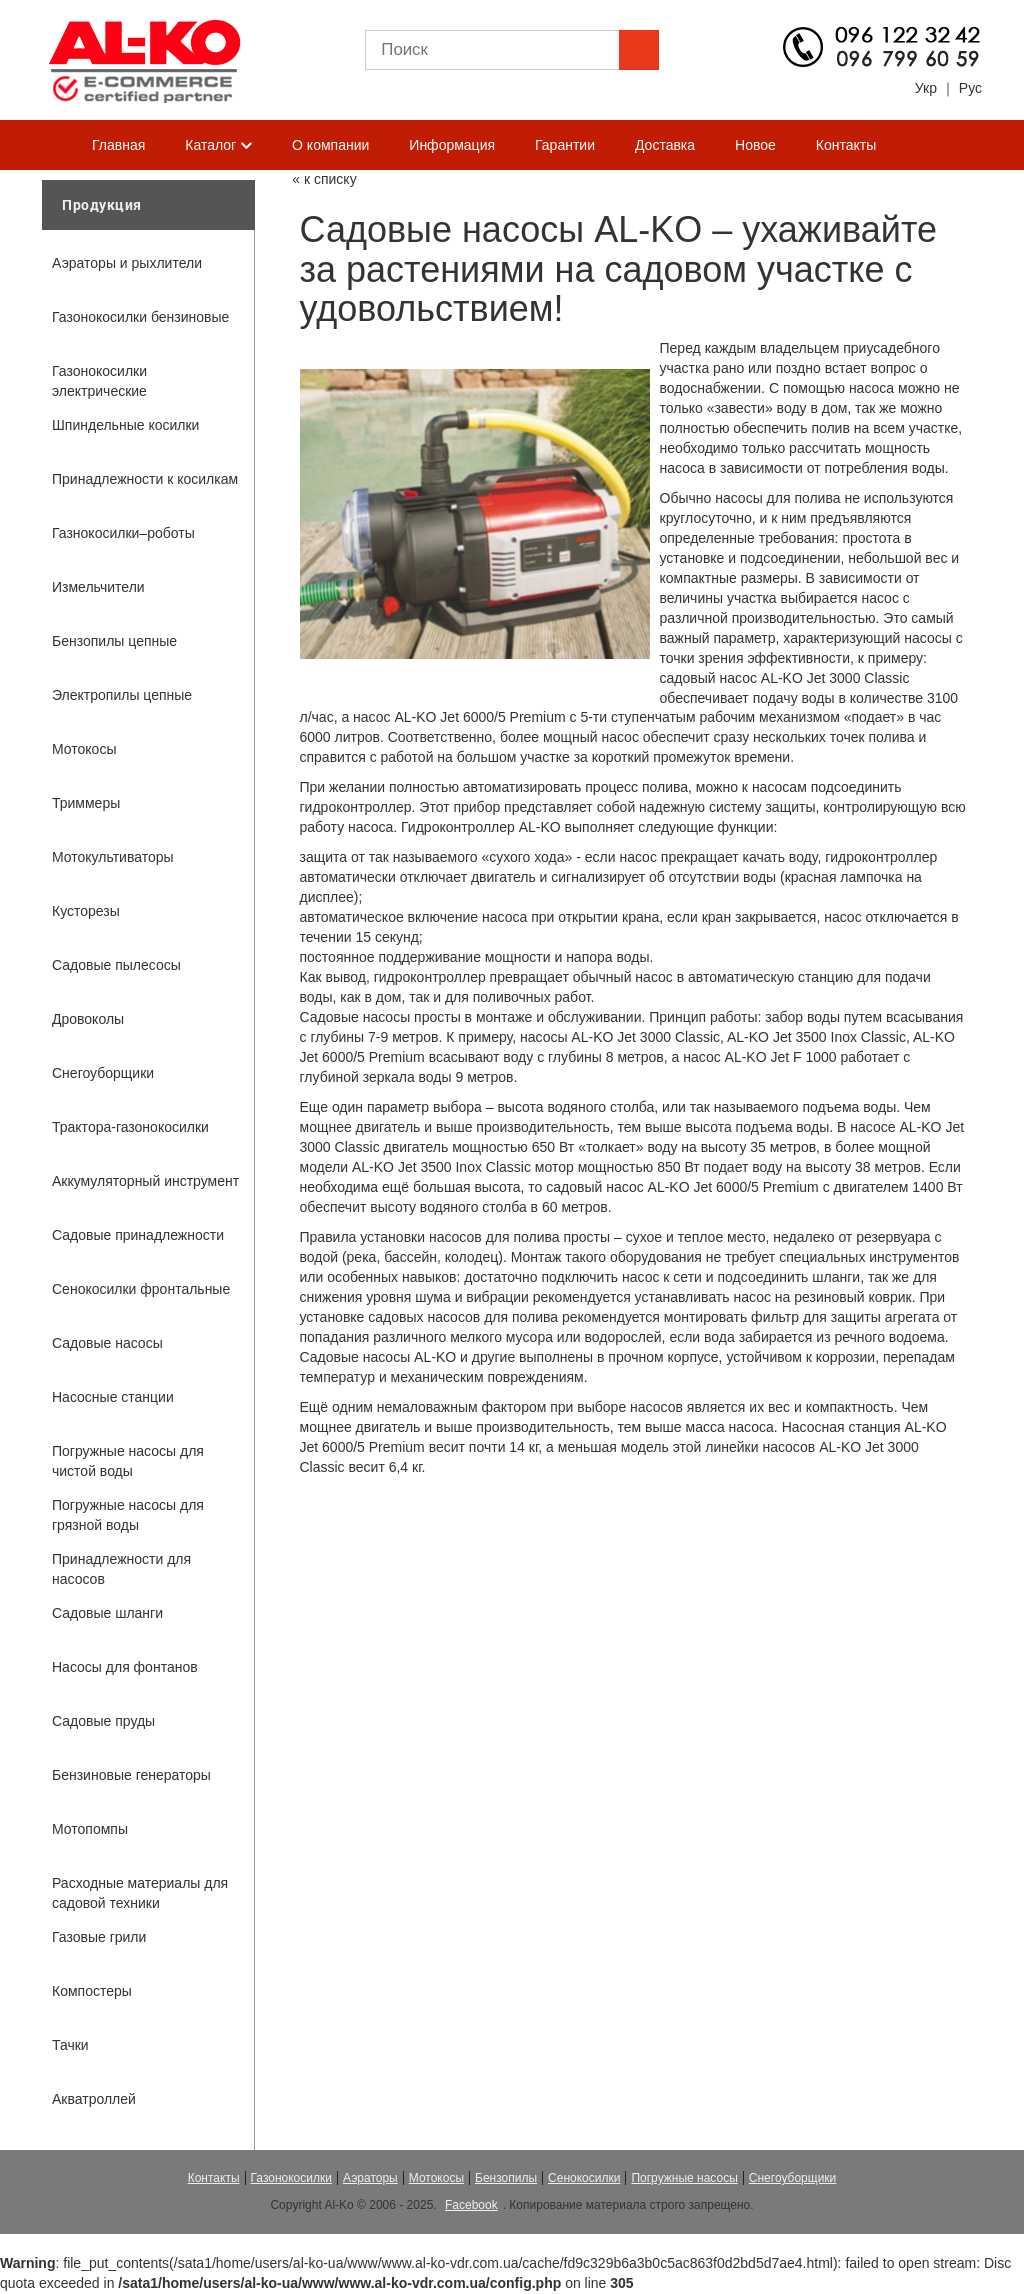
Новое (755, 145)
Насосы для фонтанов (125, 1667)
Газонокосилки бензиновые (140, 317)
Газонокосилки (291, 2178)
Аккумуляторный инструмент (145, 1181)
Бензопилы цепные (114, 641)
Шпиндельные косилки (125, 425)
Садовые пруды (103, 1721)
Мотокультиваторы (113, 857)
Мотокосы (84, 749)
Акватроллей (94, 2099)
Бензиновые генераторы (131, 1775)
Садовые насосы (107, 1343)
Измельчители (98, 587)
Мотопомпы (90, 1829)
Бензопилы (506, 2178)
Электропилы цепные (122, 695)
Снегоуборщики (103, 1073)
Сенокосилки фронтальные (141, 1289)
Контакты (846, 145)
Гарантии (565, 145)
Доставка (665, 145)
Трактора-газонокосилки (130, 1127)
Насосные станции (113, 1397)
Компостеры (92, 1991)
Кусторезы (86, 911)
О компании (330, 145)
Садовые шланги (107, 1613)
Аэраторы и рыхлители (127, 263)
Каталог (218, 146)
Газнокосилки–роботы (123, 533)
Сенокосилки (584, 2178)
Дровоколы (88, 1019)
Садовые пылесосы (116, 965)
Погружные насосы (684, 2178)
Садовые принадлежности (138, 1235)
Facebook (471, 2205)
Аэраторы (370, 2178)
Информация (452, 145)
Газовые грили (99, 1937)
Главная (118, 145)
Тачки (70, 2045)
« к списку (324, 179)
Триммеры (86, 803)
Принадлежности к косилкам (145, 479)
